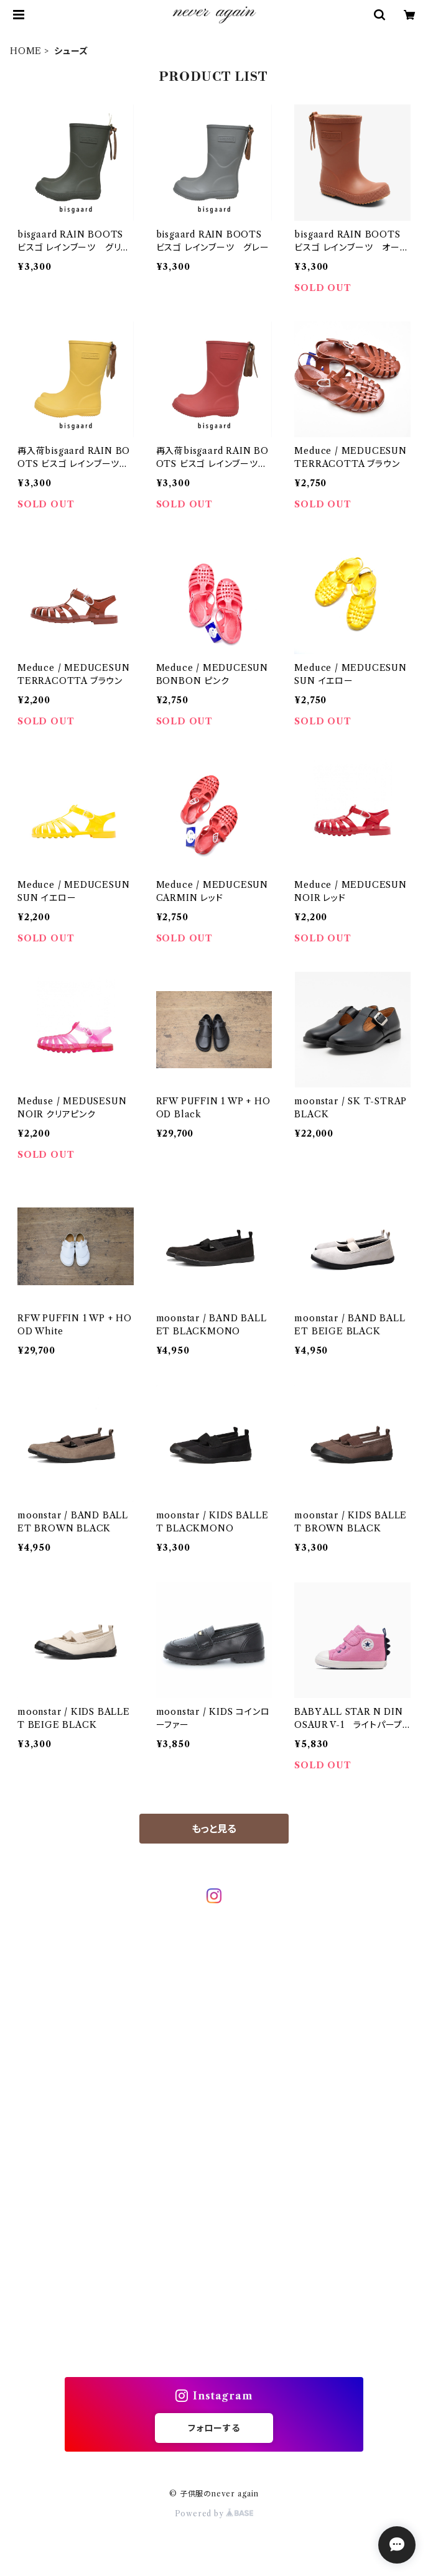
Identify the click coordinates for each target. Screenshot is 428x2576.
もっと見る (214, 1828)
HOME (26, 51)
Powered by (214, 2513)
